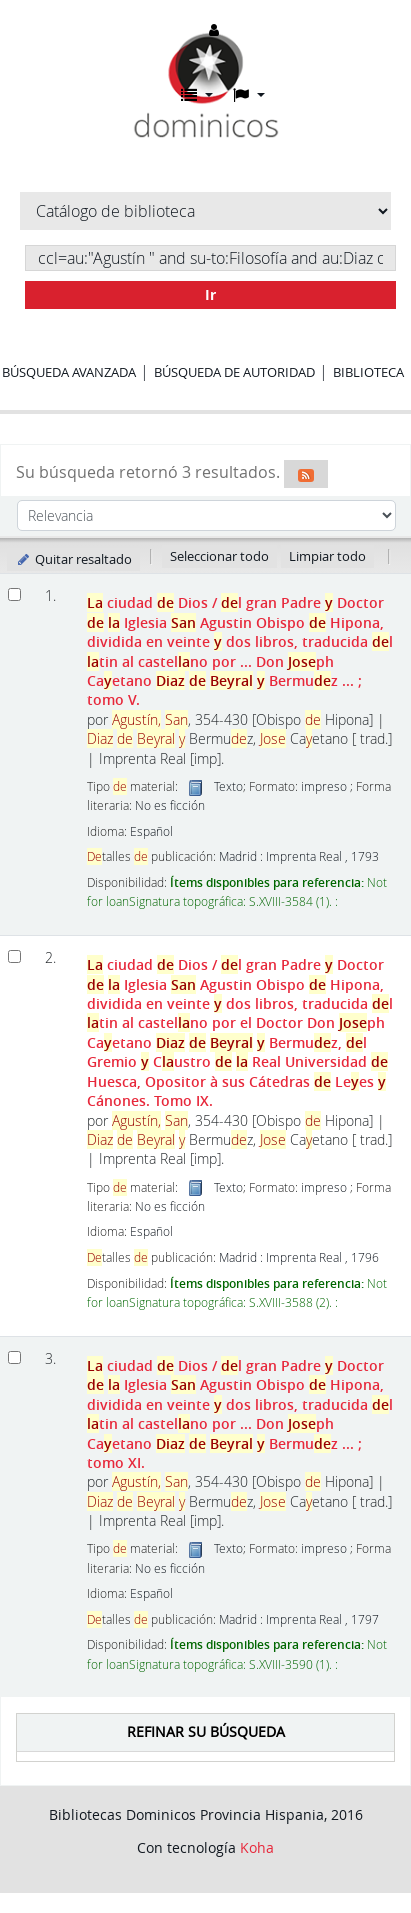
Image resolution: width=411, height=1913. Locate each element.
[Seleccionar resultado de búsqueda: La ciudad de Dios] (14, 594)
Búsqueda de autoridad (234, 372)
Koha (257, 1847)
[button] (197, 95)
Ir (210, 294)
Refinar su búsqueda (206, 1731)
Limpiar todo (327, 556)
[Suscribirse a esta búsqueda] (306, 474)
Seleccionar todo (219, 556)
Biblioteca (368, 372)
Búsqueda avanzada (69, 372)
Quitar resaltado (73, 559)
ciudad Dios (240, 651)
